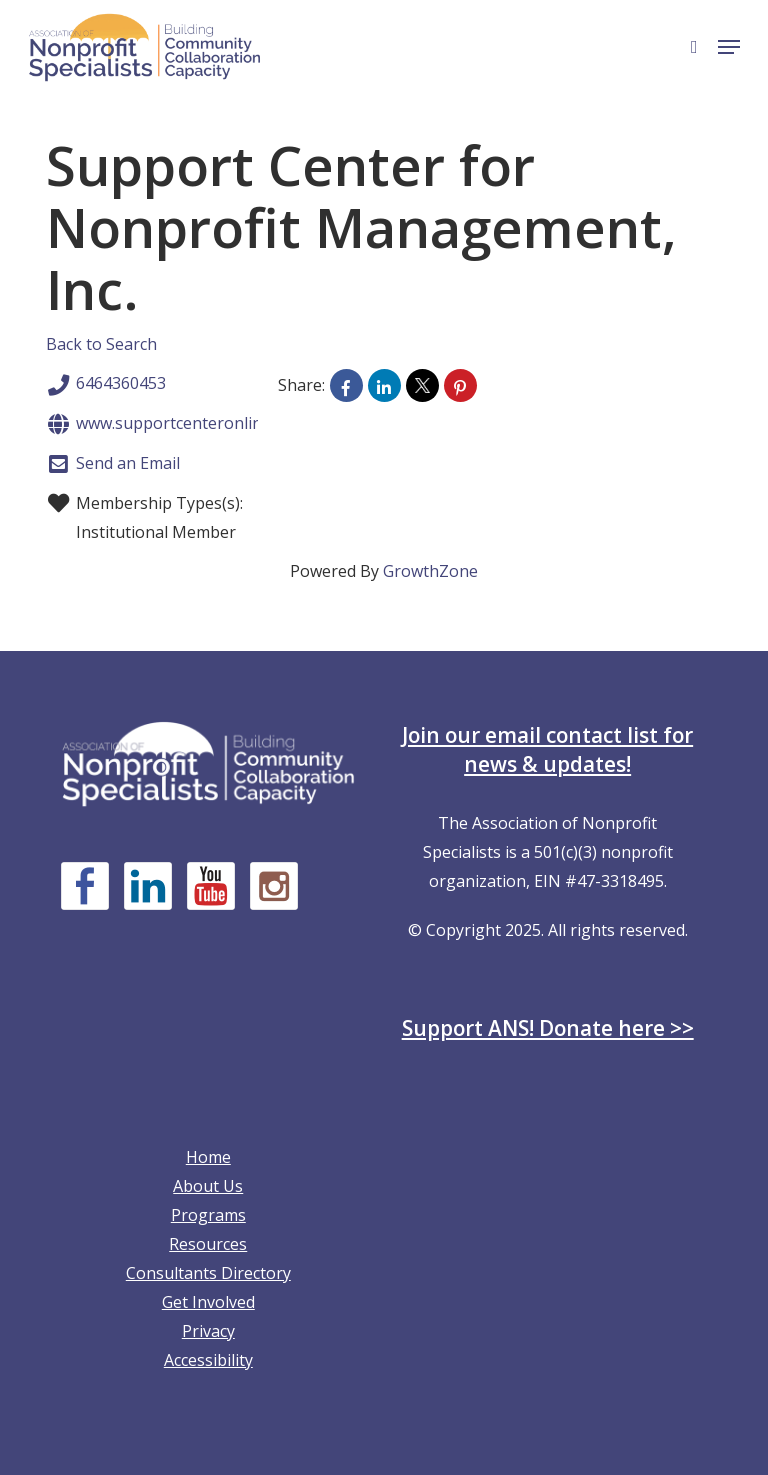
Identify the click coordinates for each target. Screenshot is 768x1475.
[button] (729, 47)
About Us (208, 1186)
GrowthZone (430, 571)
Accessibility (208, 1360)
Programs (208, 1215)
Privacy (208, 1331)
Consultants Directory (208, 1273)
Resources (208, 1244)
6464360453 (106, 385)
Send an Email (113, 464)
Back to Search (101, 344)
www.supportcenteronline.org (173, 424)
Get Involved (208, 1302)
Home (208, 1157)
